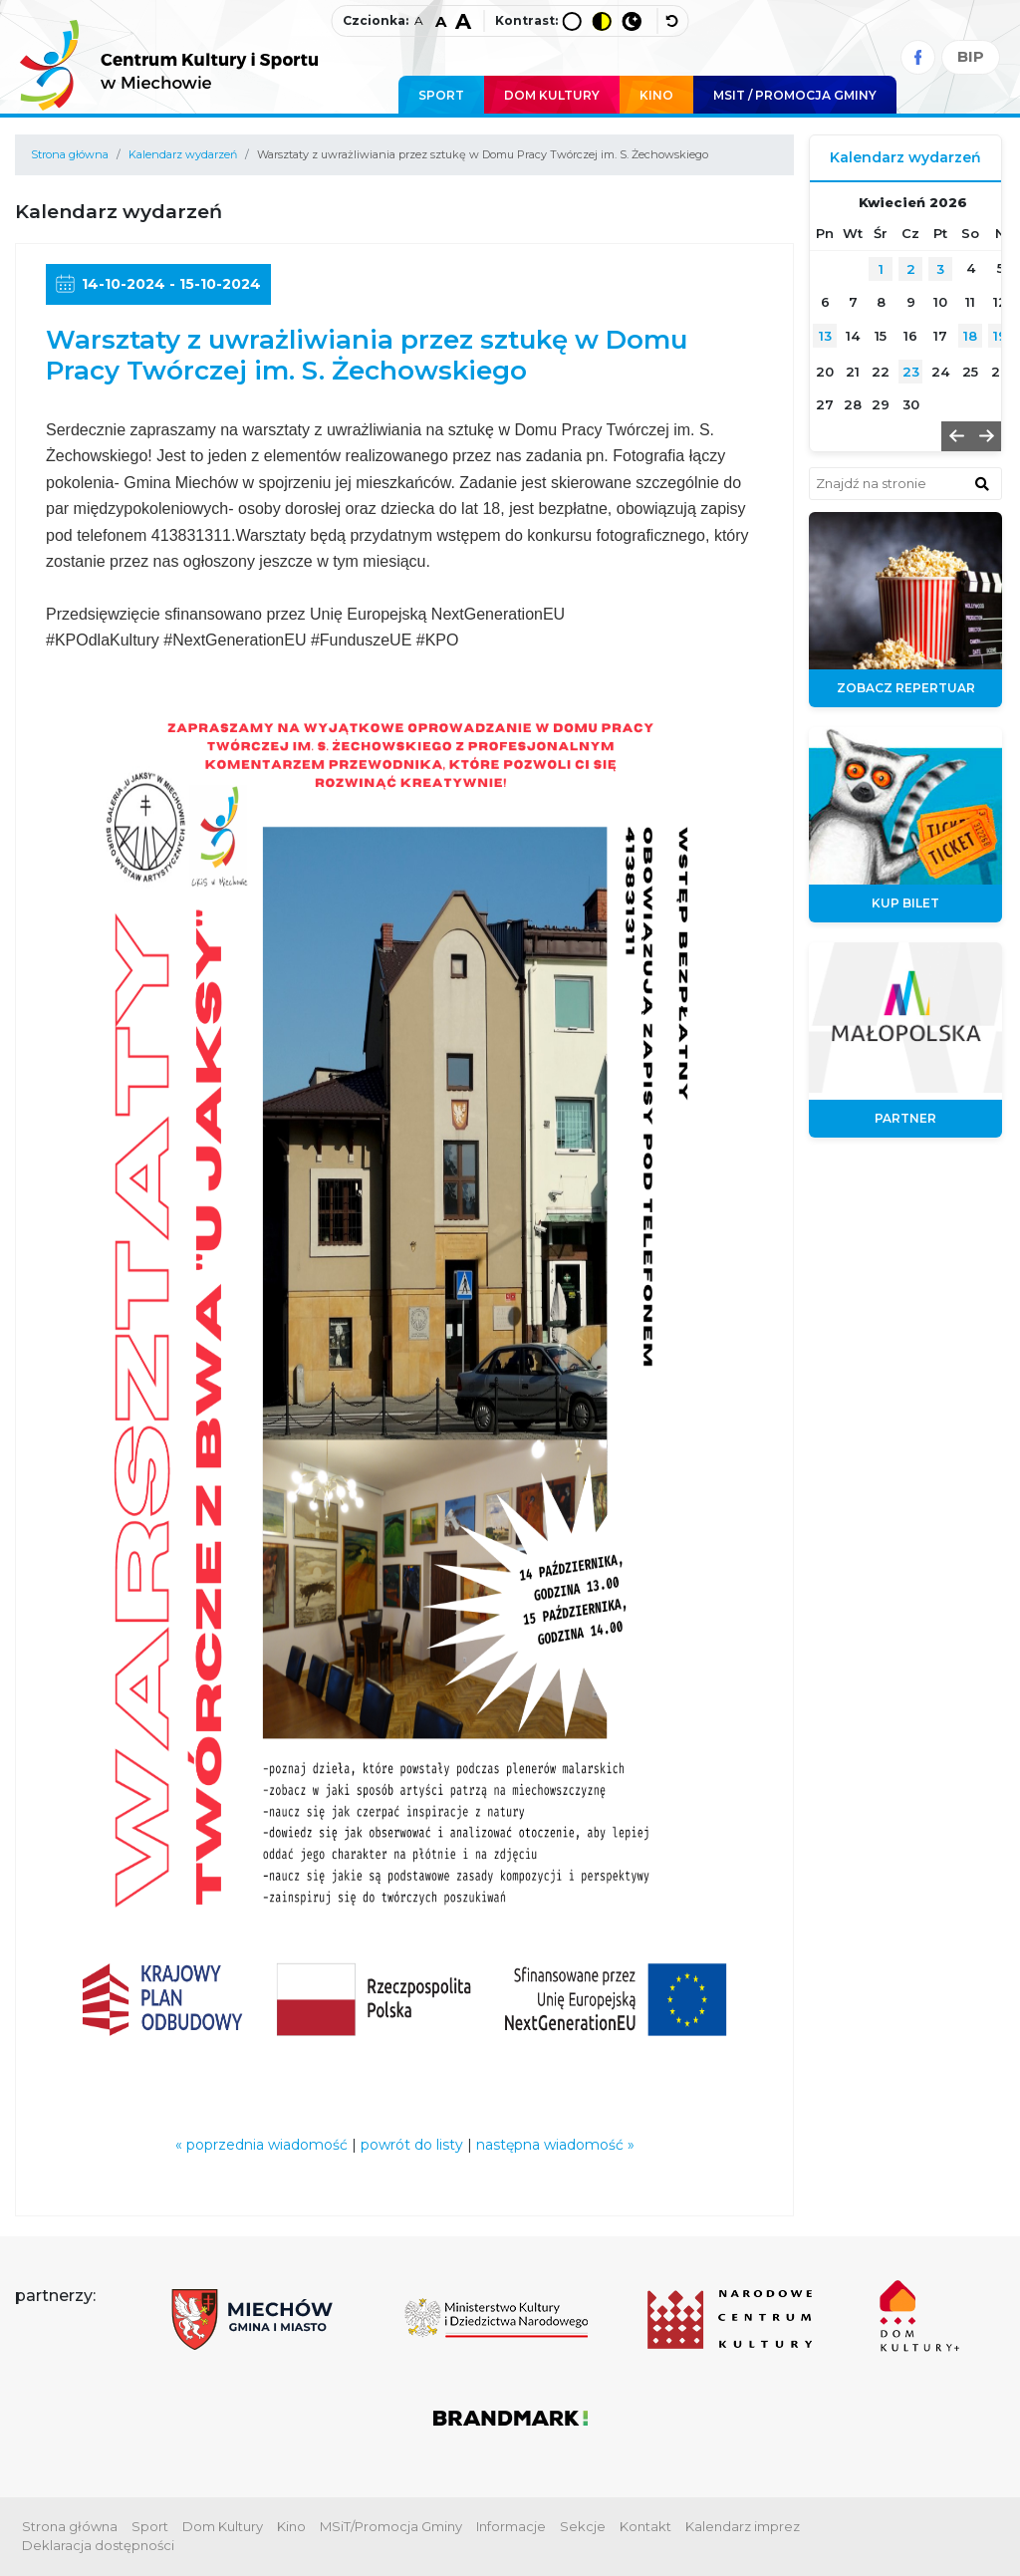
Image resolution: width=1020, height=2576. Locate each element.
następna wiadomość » (555, 2145)
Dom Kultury (552, 95)
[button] (956, 436)
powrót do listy (412, 2145)
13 (825, 336)
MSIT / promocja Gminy (795, 95)
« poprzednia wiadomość (261, 2145)
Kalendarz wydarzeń (182, 154)
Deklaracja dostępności (98, 2545)
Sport (441, 95)
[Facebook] (917, 57)
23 (910, 372)
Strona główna (70, 154)
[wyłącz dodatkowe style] (673, 21)
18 (970, 336)
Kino (656, 95)
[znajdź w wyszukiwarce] (982, 483)
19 (1000, 336)
